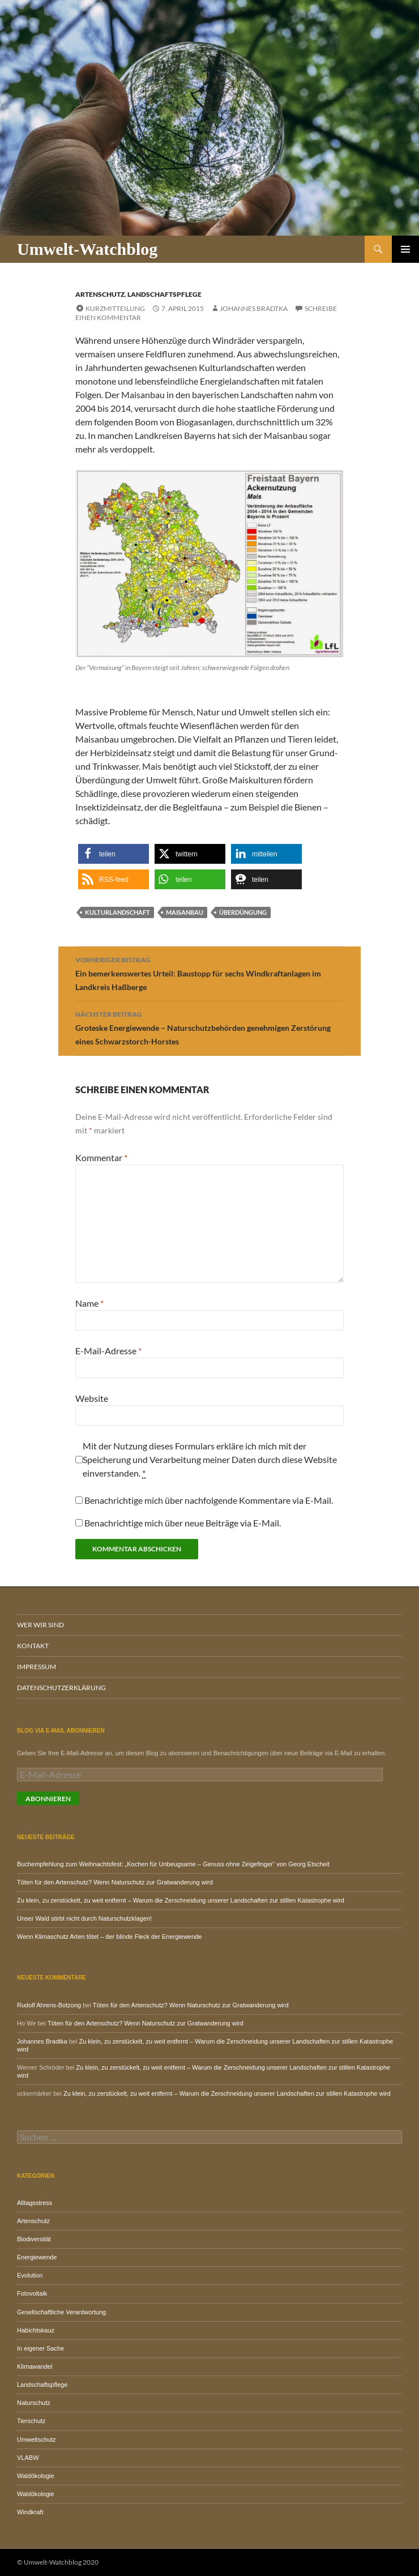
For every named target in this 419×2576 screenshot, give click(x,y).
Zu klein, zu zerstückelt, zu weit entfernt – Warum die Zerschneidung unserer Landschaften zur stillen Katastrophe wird (180, 1900)
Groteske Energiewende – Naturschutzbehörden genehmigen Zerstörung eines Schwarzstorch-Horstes (209, 1027)
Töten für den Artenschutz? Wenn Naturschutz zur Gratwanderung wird (115, 1882)
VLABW (28, 2457)
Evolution (29, 2275)
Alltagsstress (34, 2202)
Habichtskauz (35, 2330)
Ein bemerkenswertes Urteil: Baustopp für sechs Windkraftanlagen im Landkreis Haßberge (209, 972)
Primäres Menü (405, 249)
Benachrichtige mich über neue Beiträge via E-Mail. (182, 1522)
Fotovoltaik (32, 2293)
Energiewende (37, 2257)
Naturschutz (33, 2402)
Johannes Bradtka (254, 308)
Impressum (36, 1666)
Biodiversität (34, 2239)
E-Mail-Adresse (108, 1350)
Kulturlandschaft (117, 912)
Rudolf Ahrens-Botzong (49, 2005)
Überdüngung (243, 912)
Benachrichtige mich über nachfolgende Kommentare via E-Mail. (208, 1500)
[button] (113, 854)
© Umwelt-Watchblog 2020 (58, 2562)
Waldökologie (35, 2475)
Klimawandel (34, 2366)
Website (91, 1398)
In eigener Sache (40, 2348)
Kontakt (33, 1645)
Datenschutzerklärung (61, 1687)
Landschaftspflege (164, 294)
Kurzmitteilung (115, 308)
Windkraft (30, 2512)
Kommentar (101, 1157)
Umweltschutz (36, 2439)
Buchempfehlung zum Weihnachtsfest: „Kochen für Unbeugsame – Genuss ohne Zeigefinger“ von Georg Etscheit (173, 1864)
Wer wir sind (40, 1624)
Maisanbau (184, 912)
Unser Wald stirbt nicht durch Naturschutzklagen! (84, 1918)
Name (89, 1303)
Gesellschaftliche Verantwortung (61, 2312)
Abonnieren (48, 1798)
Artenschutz (100, 294)
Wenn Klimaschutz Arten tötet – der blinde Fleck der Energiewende (109, 1936)
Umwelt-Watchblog (87, 249)
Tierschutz (31, 2420)
